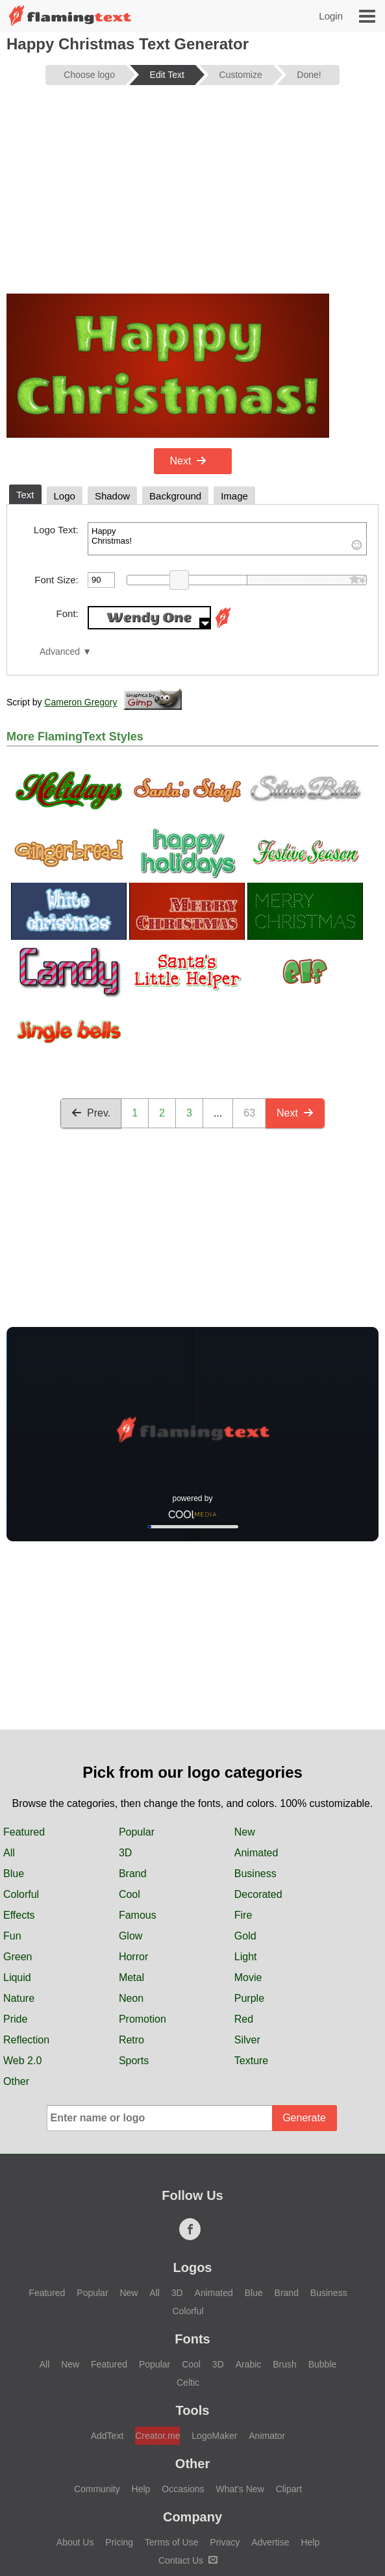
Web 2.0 (22, 2060)
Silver (247, 2039)
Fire (243, 1915)
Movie (248, 1977)
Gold (245, 1935)
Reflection (26, 2039)
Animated (256, 1852)
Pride (15, 2019)
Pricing (119, 2542)
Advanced (60, 652)
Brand (133, 1873)
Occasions (183, 2489)
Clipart (289, 2489)
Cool (129, 1894)
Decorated (258, 1894)
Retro (131, 2039)
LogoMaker (214, 2436)
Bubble (322, 2364)
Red (243, 2019)
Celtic (188, 2382)
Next (188, 460)
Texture (251, 2060)
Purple (249, 1998)
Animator (267, 2436)
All (9, 1852)
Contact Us (187, 2560)
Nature (18, 1998)
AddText (107, 2436)
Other (16, 2081)
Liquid (17, 1977)
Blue (13, 1873)
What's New (240, 2489)
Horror (133, 1956)
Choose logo (89, 74)
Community (97, 2489)
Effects (19, 1915)
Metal (131, 1977)
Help (141, 2489)
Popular (137, 1831)
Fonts (192, 2339)
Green (17, 1956)
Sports (134, 2060)
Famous (137, 1915)
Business (255, 1873)
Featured (24, 1831)
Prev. (90, 1112)
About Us (75, 2542)
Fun (12, 1935)
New (244, 1831)
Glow (130, 1935)
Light (245, 1956)
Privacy (225, 2542)
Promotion (142, 2019)
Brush (285, 2364)
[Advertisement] (192, 196)
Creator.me (157, 2436)
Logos (192, 2267)
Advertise (270, 2542)
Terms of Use (171, 2542)
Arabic (249, 2364)
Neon (131, 1998)
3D (125, 1852)
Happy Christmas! (227, 539)
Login (331, 15)
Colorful (21, 1894)
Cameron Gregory (80, 702)
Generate (304, 2117)
